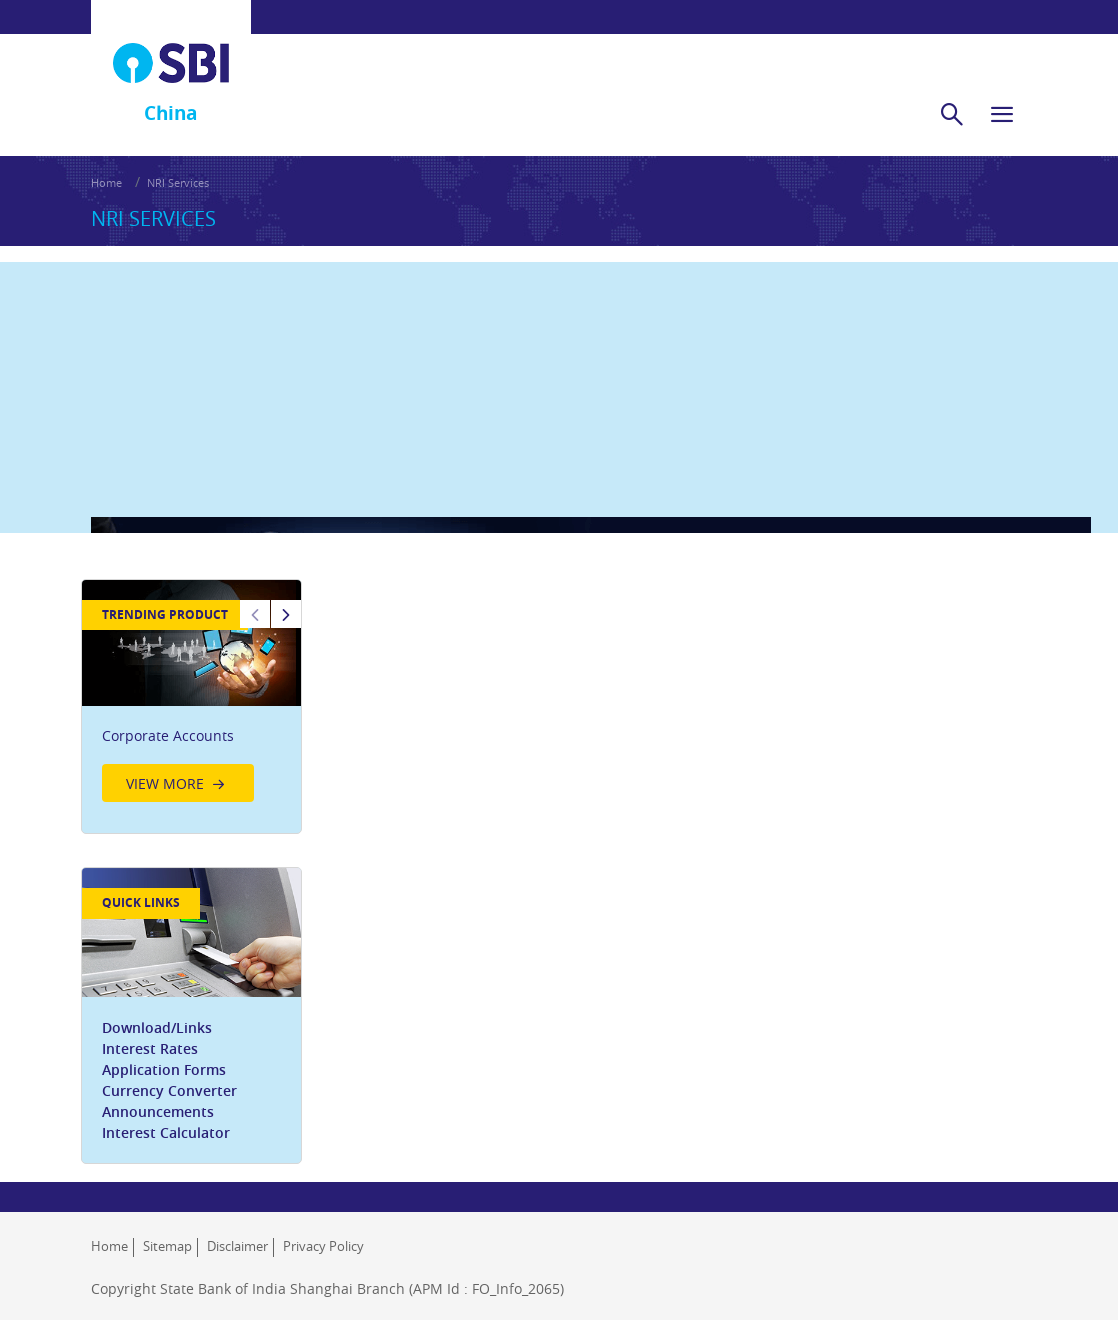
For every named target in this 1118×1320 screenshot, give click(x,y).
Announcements (168, 1078)
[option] (199, 654)
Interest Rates (160, 1015)
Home (106, 160)
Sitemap (167, 1225)
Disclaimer (237, 1225)
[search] (952, 92)
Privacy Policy (323, 1225)
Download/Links (167, 994)
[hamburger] (1002, 92)
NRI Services (178, 160)
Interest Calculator (176, 1099)
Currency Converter (179, 1057)
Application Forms (174, 1036)
